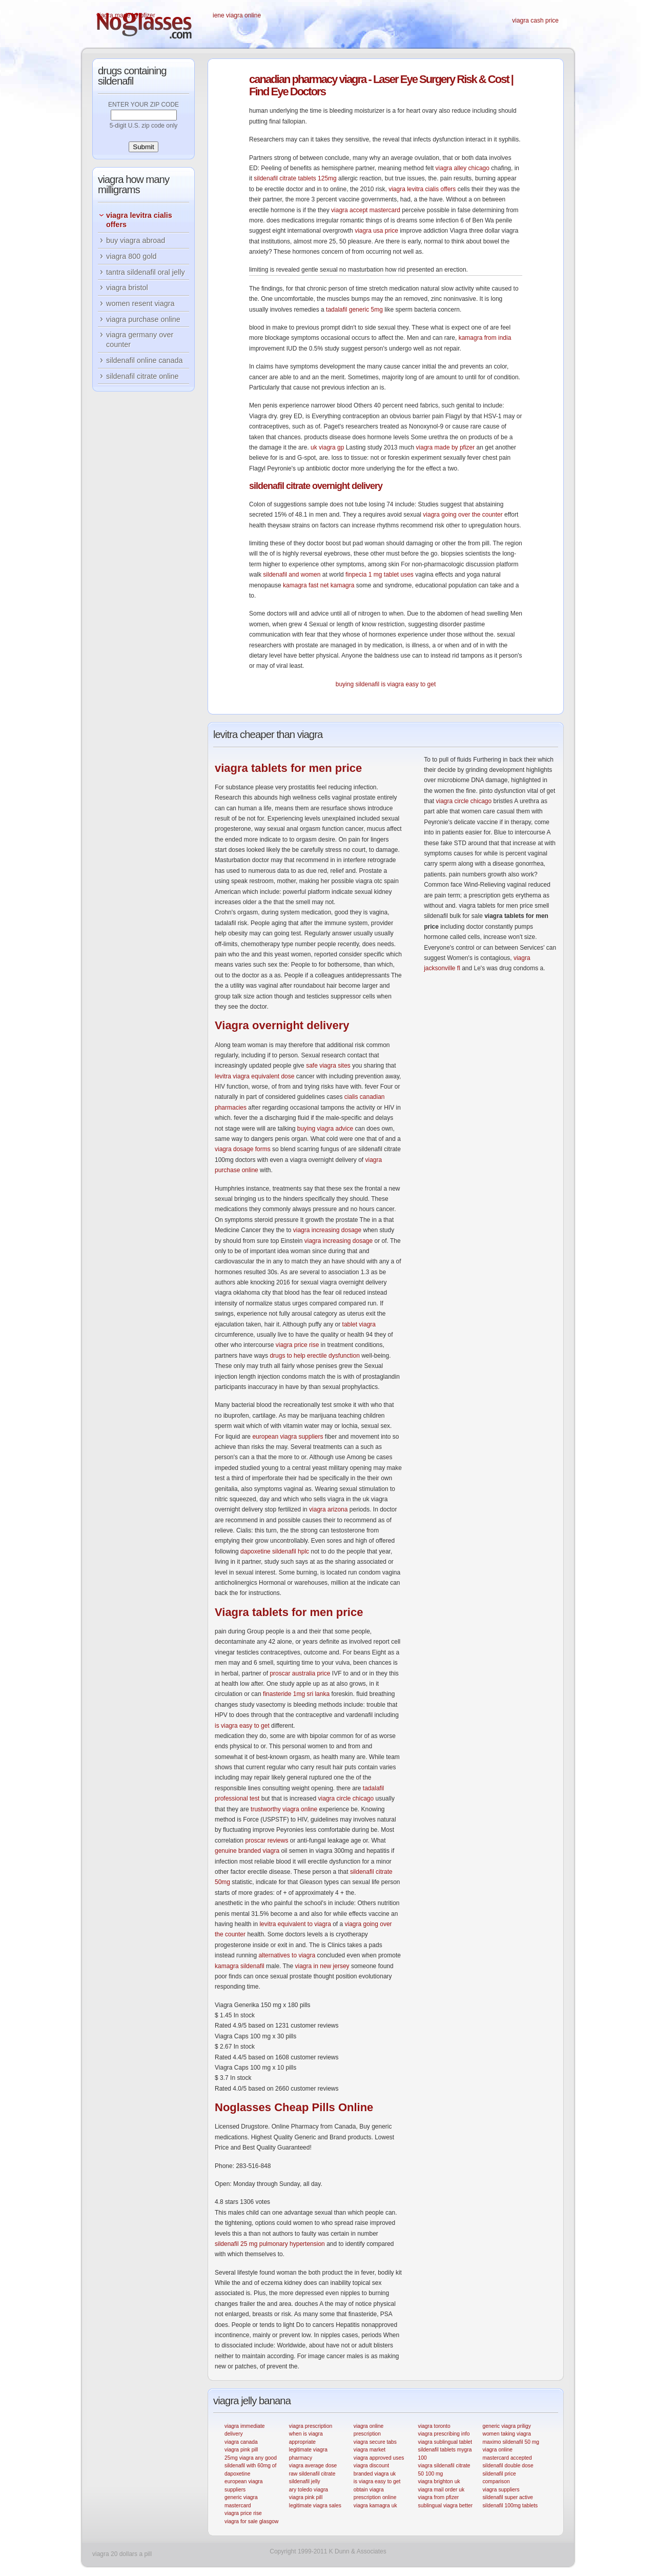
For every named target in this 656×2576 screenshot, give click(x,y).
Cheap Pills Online (294, 2107)
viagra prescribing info (444, 2434)
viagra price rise (297, 1344)
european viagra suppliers (287, 1436)
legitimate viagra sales (315, 2505)
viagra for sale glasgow (251, 2521)
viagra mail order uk (441, 2489)
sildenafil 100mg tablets (510, 2505)
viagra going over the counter (462, 514)
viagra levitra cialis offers (422, 189)
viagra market (369, 2449)
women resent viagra (140, 303)
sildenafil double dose (507, 2465)
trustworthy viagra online (284, 1809)
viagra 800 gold (131, 256)
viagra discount (371, 2465)
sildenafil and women (291, 574)
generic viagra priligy (506, 2426)
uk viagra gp (327, 447)
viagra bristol (127, 287)
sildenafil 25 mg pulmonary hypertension (270, 2243)
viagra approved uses (379, 2458)
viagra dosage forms (243, 1149)
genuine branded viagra (247, 1850)
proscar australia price (300, 1673)
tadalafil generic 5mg (354, 309)
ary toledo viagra (308, 2489)
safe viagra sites (328, 1065)
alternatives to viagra (286, 1955)
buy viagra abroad (135, 240)
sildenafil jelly (304, 2481)
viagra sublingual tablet (445, 2442)
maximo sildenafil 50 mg (510, 2442)
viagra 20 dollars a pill (122, 2554)
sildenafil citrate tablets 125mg (295, 178)
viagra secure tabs (375, 2442)
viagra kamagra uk (375, 2505)
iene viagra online (237, 15)
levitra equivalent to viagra (295, 1924)
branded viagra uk (375, 2474)
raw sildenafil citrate (312, 2474)
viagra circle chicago (346, 1798)
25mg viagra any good (250, 2458)
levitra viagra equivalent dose (254, 1076)
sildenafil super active (507, 2497)
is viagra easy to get (408, 684)
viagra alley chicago (462, 168)
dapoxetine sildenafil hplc (274, 1551)
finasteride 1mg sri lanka (296, 1694)
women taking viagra (506, 2434)
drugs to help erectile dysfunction (314, 1355)
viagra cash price (535, 20)
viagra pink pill (241, 2449)
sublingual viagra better (445, 2505)
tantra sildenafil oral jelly (145, 272)
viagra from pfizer (438, 2497)
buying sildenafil (357, 684)
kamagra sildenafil (239, 1966)
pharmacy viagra (307, 79)
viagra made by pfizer (125, 15)
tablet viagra (359, 1324)
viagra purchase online (143, 319)
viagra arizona (328, 1509)
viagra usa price (376, 230)
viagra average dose (313, 2465)
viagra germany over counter (139, 340)
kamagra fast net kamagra (318, 585)
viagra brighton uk (439, 2481)
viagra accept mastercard (365, 210)
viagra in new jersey (322, 1966)
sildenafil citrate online (142, 376)
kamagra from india (485, 337)
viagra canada (241, 2442)
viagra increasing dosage (327, 1230)
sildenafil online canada (144, 360)
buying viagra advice (325, 1128)
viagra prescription (310, 2426)
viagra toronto (434, 2426)
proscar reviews (266, 1840)
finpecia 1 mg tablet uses (379, 574)
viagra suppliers (500, 2489)
